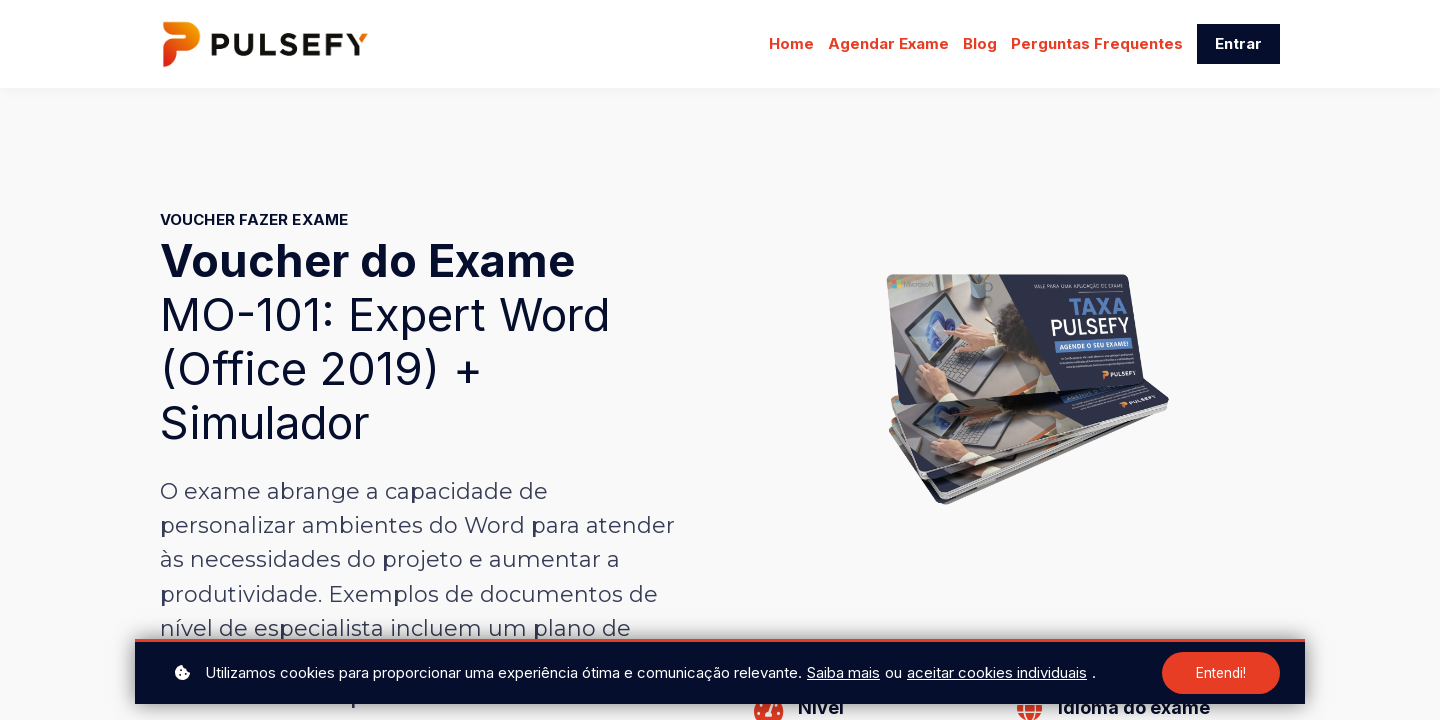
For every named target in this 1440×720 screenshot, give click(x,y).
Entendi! (1220, 672)
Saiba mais (843, 672)
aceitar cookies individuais (997, 672)
